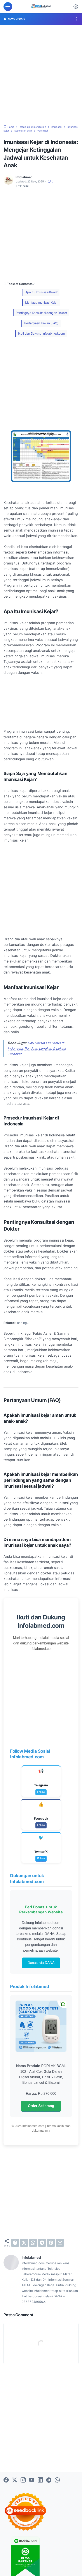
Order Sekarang (41, 2105)
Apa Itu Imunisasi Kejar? (41, 292)
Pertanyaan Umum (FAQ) (41, 323)
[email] (60, 2243)
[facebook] (15, 2243)
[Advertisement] (41, 75)
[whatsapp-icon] (57, 2480)
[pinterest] (51, 2243)
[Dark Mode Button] (76, 6)
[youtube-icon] (31, 2480)
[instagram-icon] (23, 2480)
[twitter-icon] (14, 2480)
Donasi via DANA (41, 1962)
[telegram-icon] (48, 2480)
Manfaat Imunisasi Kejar (41, 302)
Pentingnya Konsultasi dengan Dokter (41, 312)
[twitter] (24, 2243)
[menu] (7, 6)
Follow (41, 1791)
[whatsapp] (33, 2243)
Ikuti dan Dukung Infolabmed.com (41, 333)
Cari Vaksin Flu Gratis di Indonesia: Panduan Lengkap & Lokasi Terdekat (39, 1048)
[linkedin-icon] (40, 2480)
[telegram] (42, 2243)
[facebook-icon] (6, 2480)
